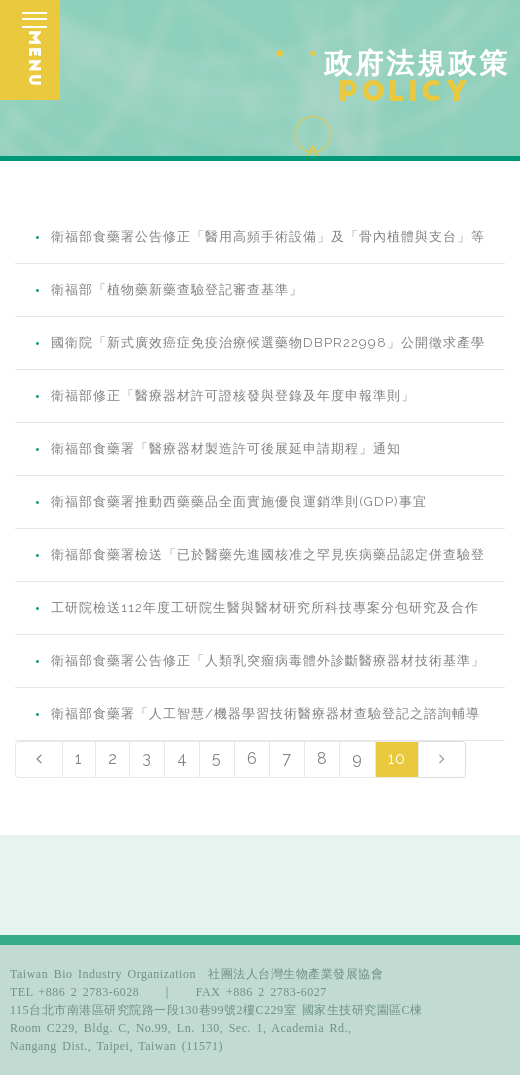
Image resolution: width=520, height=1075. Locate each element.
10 (397, 758)
